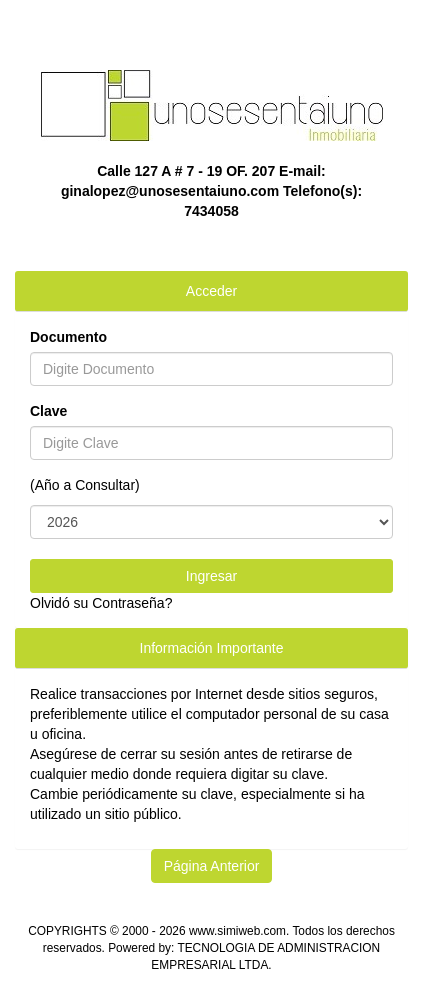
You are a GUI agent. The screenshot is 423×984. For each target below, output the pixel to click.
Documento (68, 337)
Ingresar (211, 576)
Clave (48, 411)
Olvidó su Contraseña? (101, 603)
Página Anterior (212, 866)
